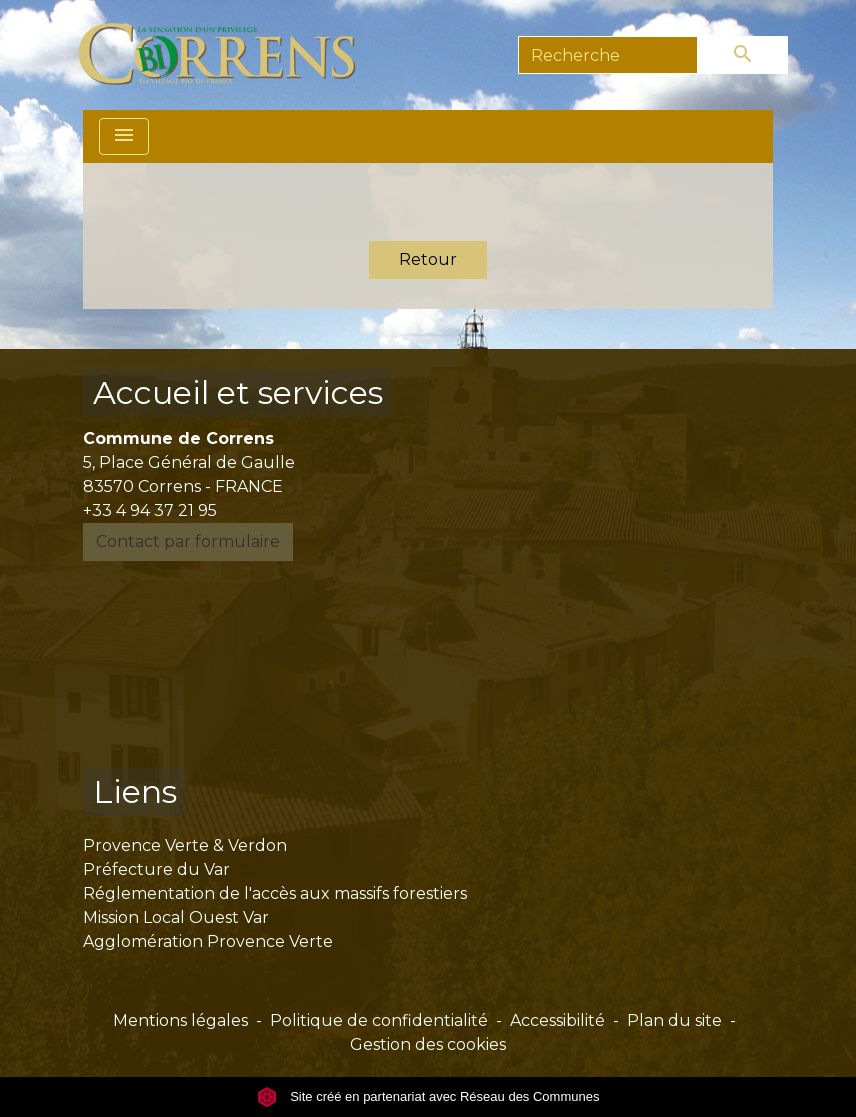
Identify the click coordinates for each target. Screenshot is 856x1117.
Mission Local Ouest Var (176, 917)
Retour (428, 259)
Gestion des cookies (428, 1044)
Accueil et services (238, 392)
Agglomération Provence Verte (208, 941)
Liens (135, 791)
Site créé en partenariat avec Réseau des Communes (428, 1096)
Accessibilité (557, 1020)
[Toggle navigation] (124, 136)
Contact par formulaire (188, 541)
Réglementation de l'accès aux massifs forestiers (275, 893)
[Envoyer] (743, 55)
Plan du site (674, 1020)
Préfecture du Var (156, 869)
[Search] (608, 55)
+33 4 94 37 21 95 (150, 510)
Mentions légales (180, 1020)
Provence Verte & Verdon (185, 845)
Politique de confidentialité (379, 1020)
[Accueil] (228, 55)
